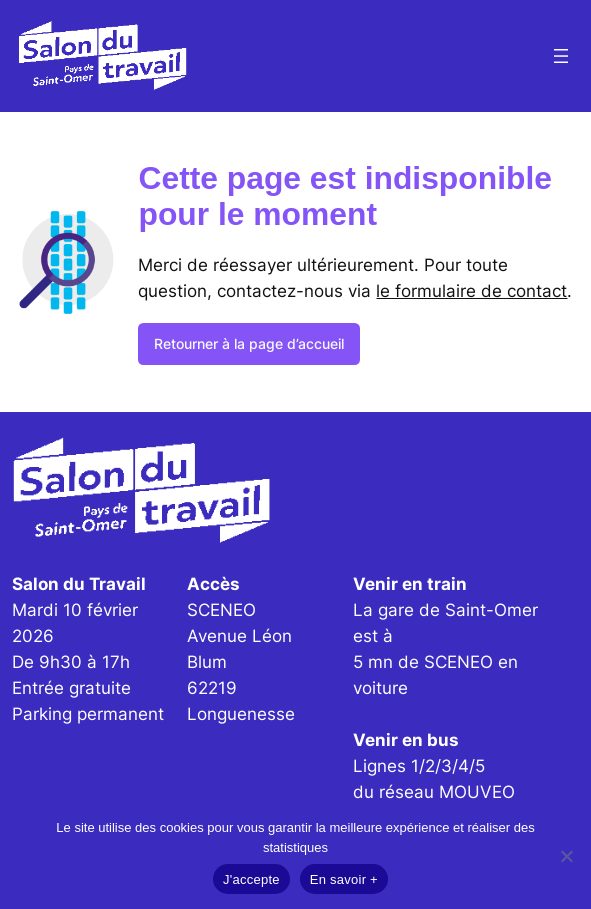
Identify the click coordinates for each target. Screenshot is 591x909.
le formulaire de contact (471, 291)
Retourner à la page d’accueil (249, 343)
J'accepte (251, 879)
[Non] (566, 856)
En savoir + (344, 879)
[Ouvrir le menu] (561, 56)
